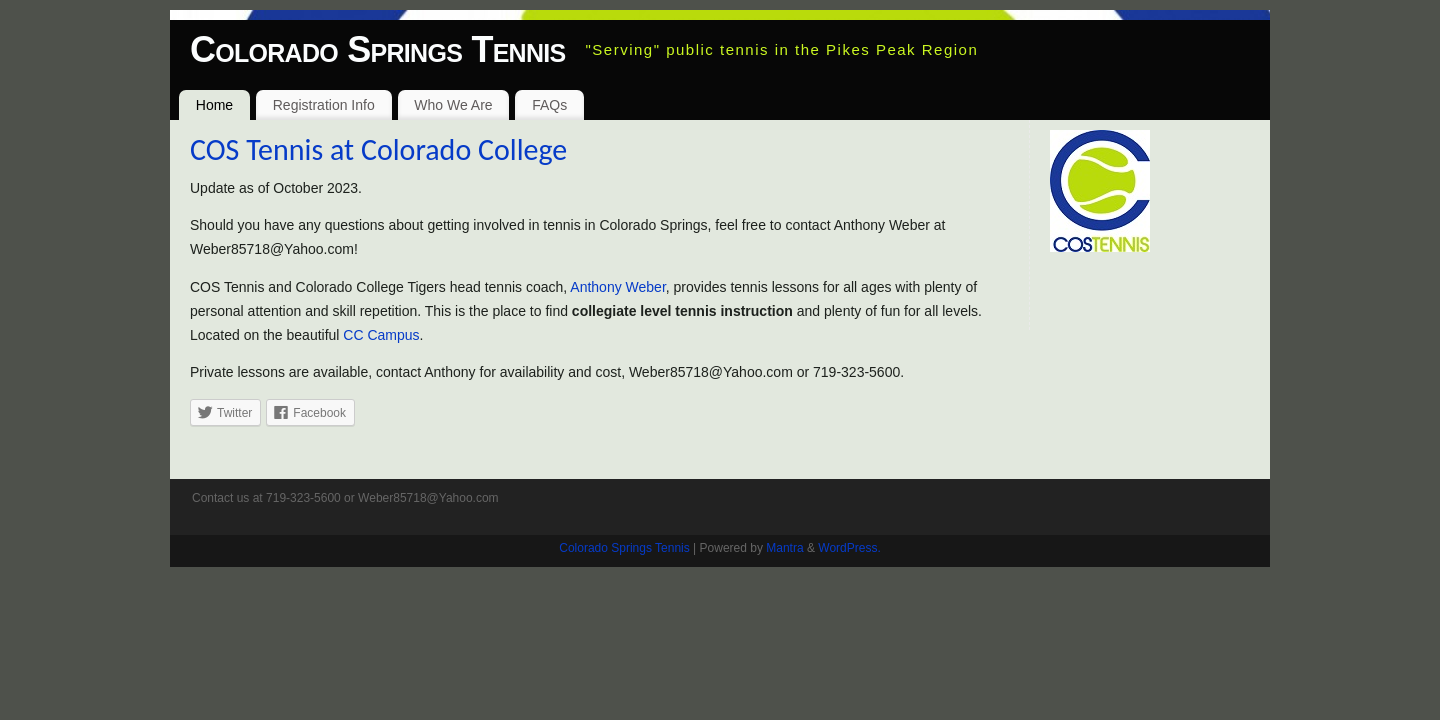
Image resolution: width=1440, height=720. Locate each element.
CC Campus (381, 335)
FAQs (549, 105)
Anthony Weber (617, 287)
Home (214, 105)
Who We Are (453, 105)
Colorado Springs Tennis (377, 49)
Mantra (784, 548)
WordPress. (849, 548)
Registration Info (324, 105)
